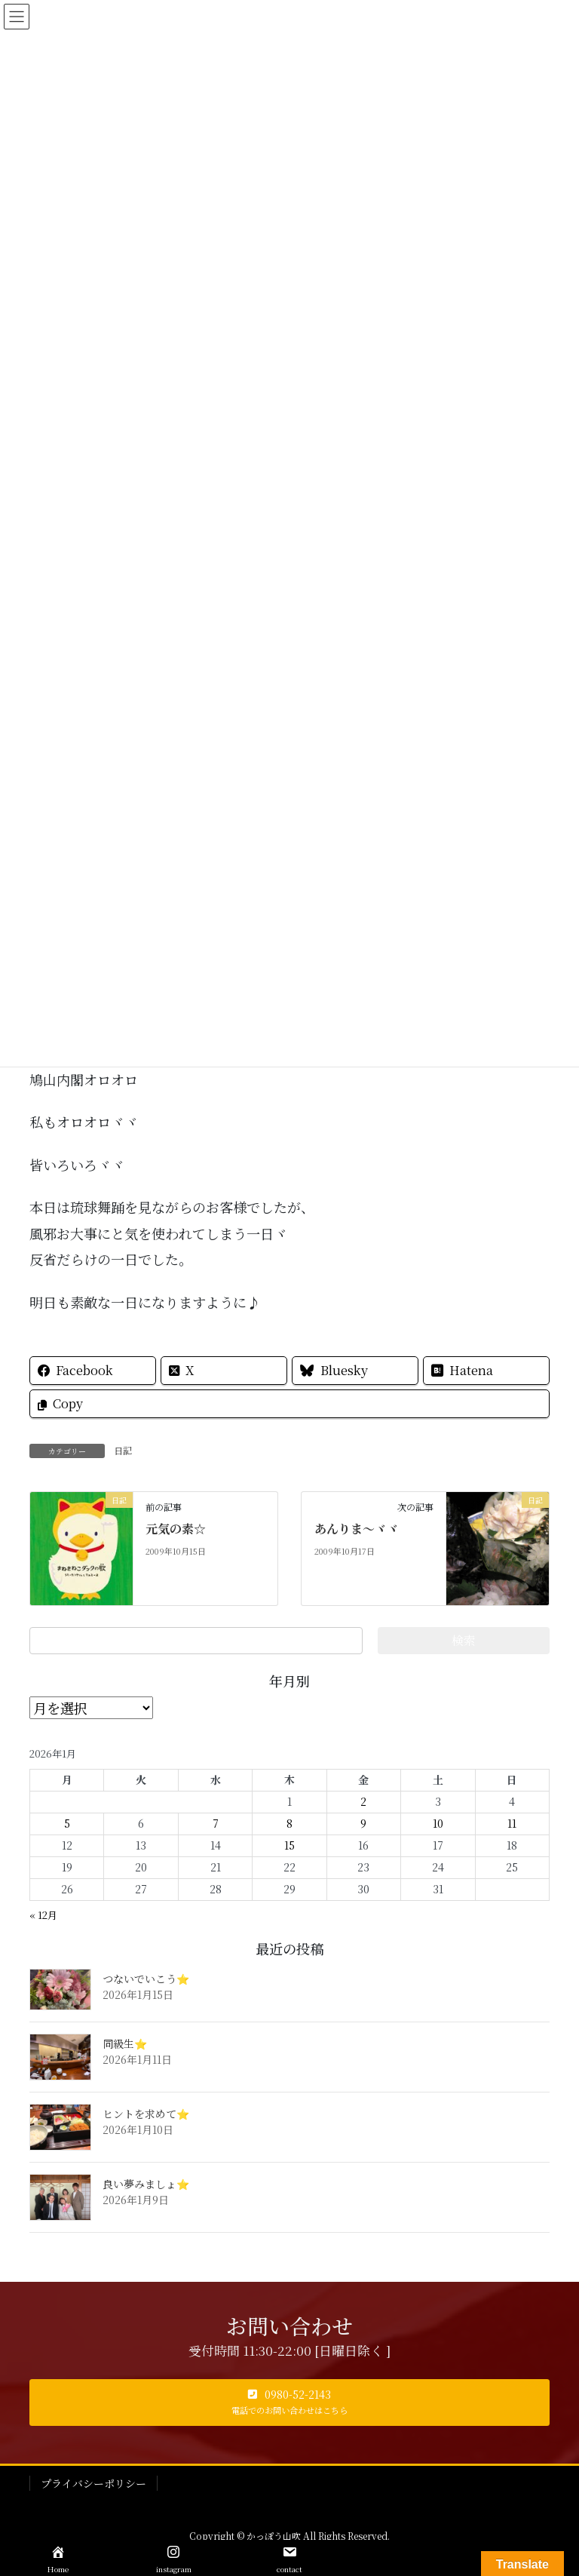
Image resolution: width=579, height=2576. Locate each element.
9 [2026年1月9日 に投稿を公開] (363, 1823)
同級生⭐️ (125, 2043)
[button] (289, 2402)
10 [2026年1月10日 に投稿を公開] (438, 1823)
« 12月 (43, 1915)
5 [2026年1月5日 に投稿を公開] (67, 1823)
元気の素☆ (176, 1528)
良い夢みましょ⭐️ (146, 2183)
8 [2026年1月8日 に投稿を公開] (289, 1823)
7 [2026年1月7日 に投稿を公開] (216, 1823)
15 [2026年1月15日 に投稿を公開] (289, 1845)
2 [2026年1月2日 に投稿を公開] (363, 1801)
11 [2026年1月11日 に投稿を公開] (511, 1823)
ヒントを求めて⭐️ (146, 2113)
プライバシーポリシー (93, 2483)
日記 (123, 1450)
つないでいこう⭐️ (146, 1978)
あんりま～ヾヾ (356, 1528)
